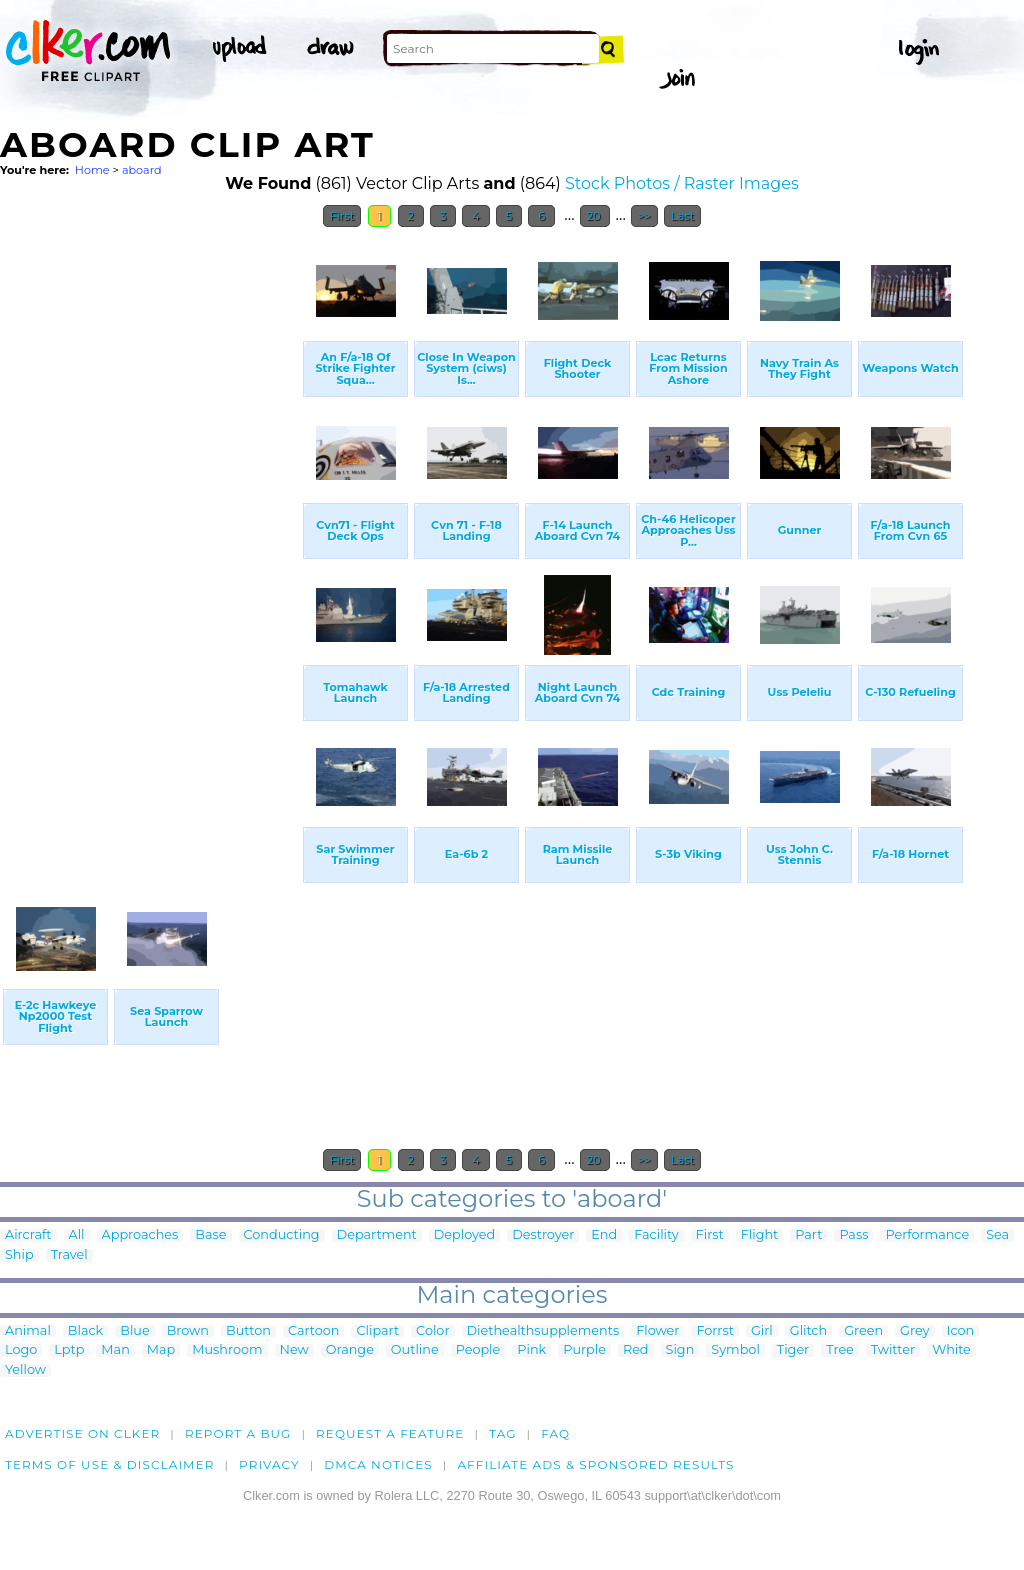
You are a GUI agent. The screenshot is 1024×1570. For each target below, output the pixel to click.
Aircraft (28, 1235)
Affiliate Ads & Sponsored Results (595, 1464)
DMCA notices (378, 1464)
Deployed (464, 1235)
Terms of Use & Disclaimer (110, 1464)
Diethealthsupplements (543, 1331)
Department (377, 1235)
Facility (656, 1235)
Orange (350, 1350)
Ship (19, 1255)
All (77, 1235)
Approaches (140, 1235)
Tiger (793, 1350)
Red (636, 1350)
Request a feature (390, 1433)
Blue (134, 1331)
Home (92, 170)
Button (248, 1331)
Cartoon (314, 1331)
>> (644, 216)
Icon (961, 1331)
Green (863, 1331)
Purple (584, 1350)
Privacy (269, 1464)
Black (85, 1331)
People (478, 1350)
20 (595, 216)
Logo (21, 1350)
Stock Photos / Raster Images (682, 183)
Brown (188, 1331)
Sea (997, 1235)
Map (161, 1350)
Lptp (69, 1350)
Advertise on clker (82, 1433)
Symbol (735, 1350)
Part (808, 1235)
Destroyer (543, 1235)
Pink (531, 1350)
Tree (840, 1350)
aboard (142, 170)
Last (682, 216)
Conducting (282, 1235)
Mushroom (227, 1350)
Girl (762, 1331)
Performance (927, 1235)
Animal (28, 1331)
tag (502, 1433)
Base (210, 1235)
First (342, 216)
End (604, 1235)
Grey (914, 1331)
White (951, 1350)
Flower (657, 1331)
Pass (853, 1235)
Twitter (893, 1350)
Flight (760, 1235)
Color (432, 1331)
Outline (415, 1350)
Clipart (377, 1331)
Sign (680, 1350)
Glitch (808, 1331)
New (294, 1350)
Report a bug (238, 1433)
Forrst (714, 1331)
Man (115, 1350)
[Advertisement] (150, 538)
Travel (69, 1255)
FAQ (555, 1433)
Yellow (25, 1370)
